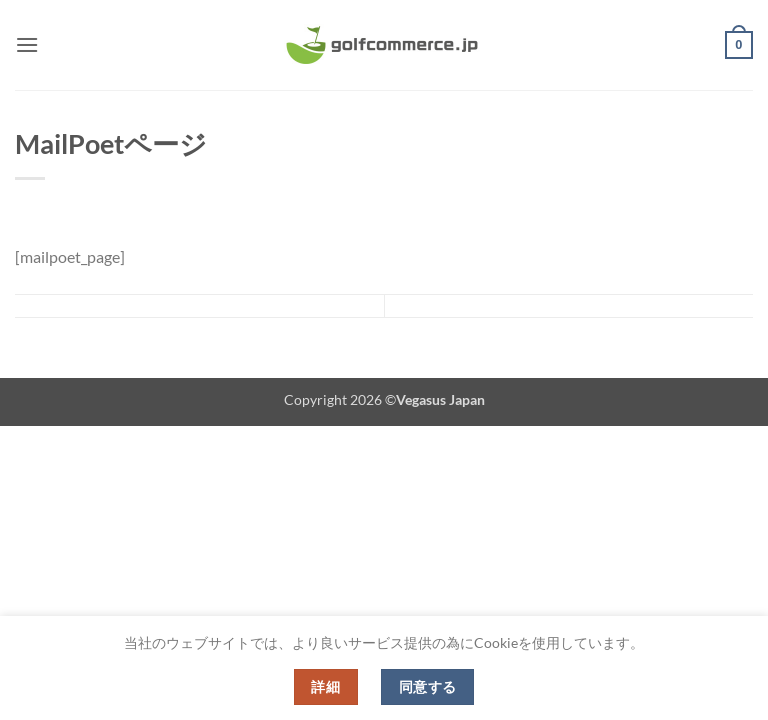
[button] (27, 44)
